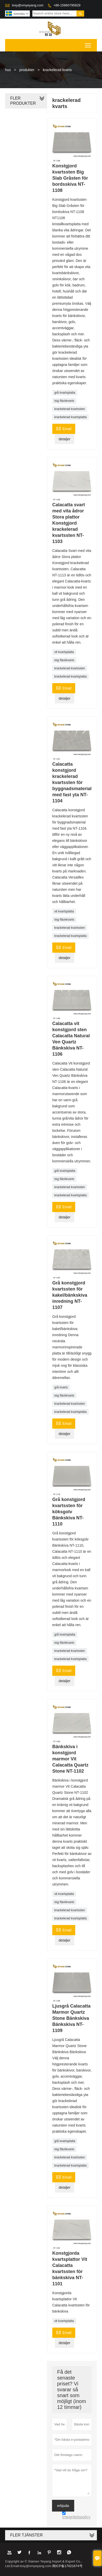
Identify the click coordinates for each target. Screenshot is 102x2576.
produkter (26, 70)
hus (8, 70)
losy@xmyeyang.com (28, 5)
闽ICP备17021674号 (67, 2566)
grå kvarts (61, 1387)
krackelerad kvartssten (69, 409)
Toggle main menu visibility (88, 44)
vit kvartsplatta (64, 652)
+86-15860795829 (66, 5)
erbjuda (63, 2506)
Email (63, 428)
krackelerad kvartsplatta (70, 417)
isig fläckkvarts (64, 401)
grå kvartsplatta (64, 392)
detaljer (64, 439)
